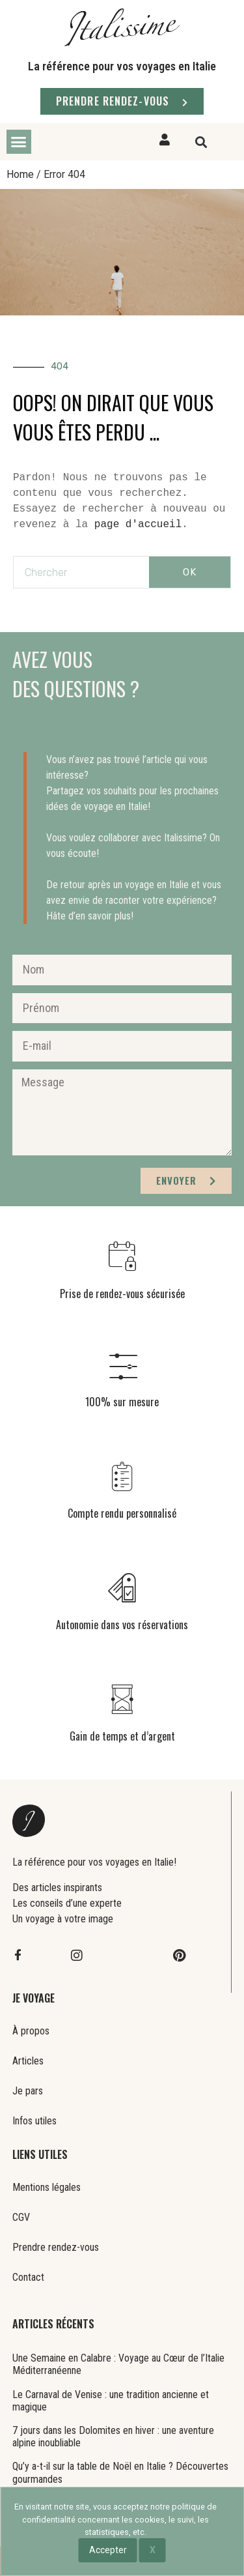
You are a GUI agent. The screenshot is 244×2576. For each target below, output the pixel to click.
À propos (30, 2031)
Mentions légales (46, 2187)
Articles (28, 2061)
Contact (28, 2277)
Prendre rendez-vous (55, 2247)
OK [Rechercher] (190, 572)
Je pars (27, 2091)
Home (20, 174)
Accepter (108, 2550)
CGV (21, 2217)
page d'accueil (138, 524)
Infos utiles (34, 2121)
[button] (19, 142)
